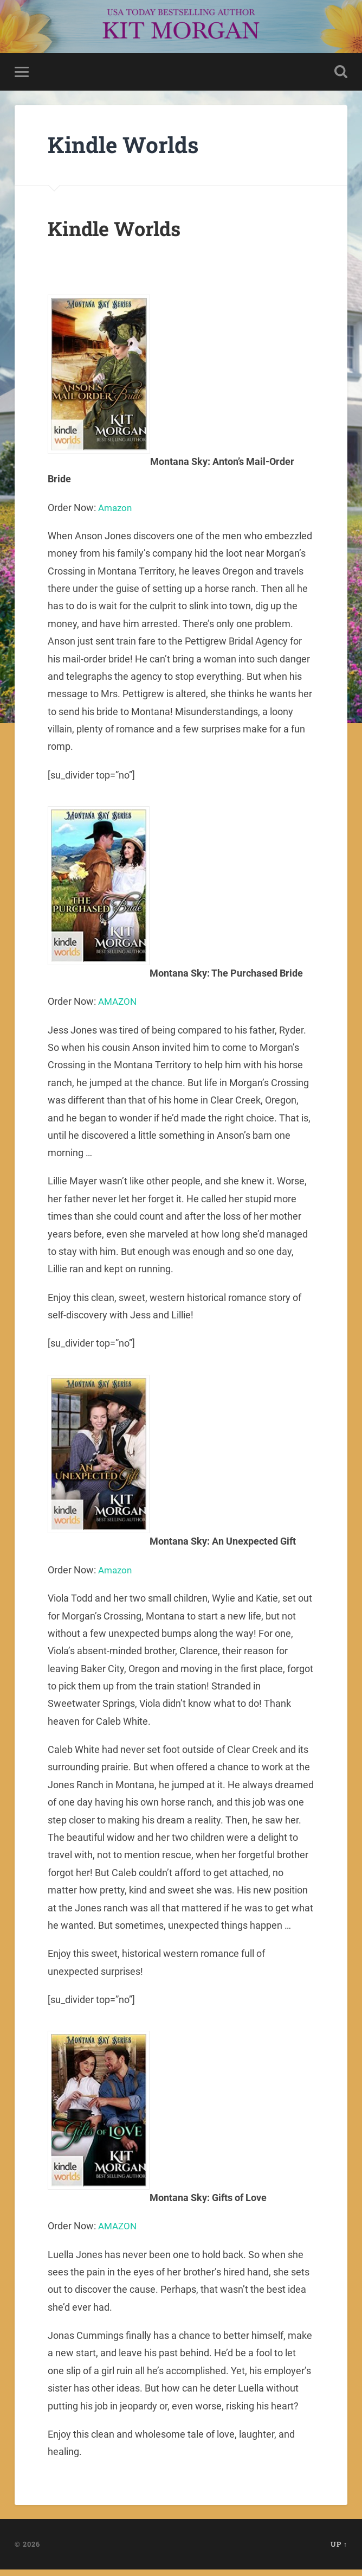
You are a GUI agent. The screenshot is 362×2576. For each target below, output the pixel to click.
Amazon (117, 509)
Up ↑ (339, 2550)
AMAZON (118, 1005)
